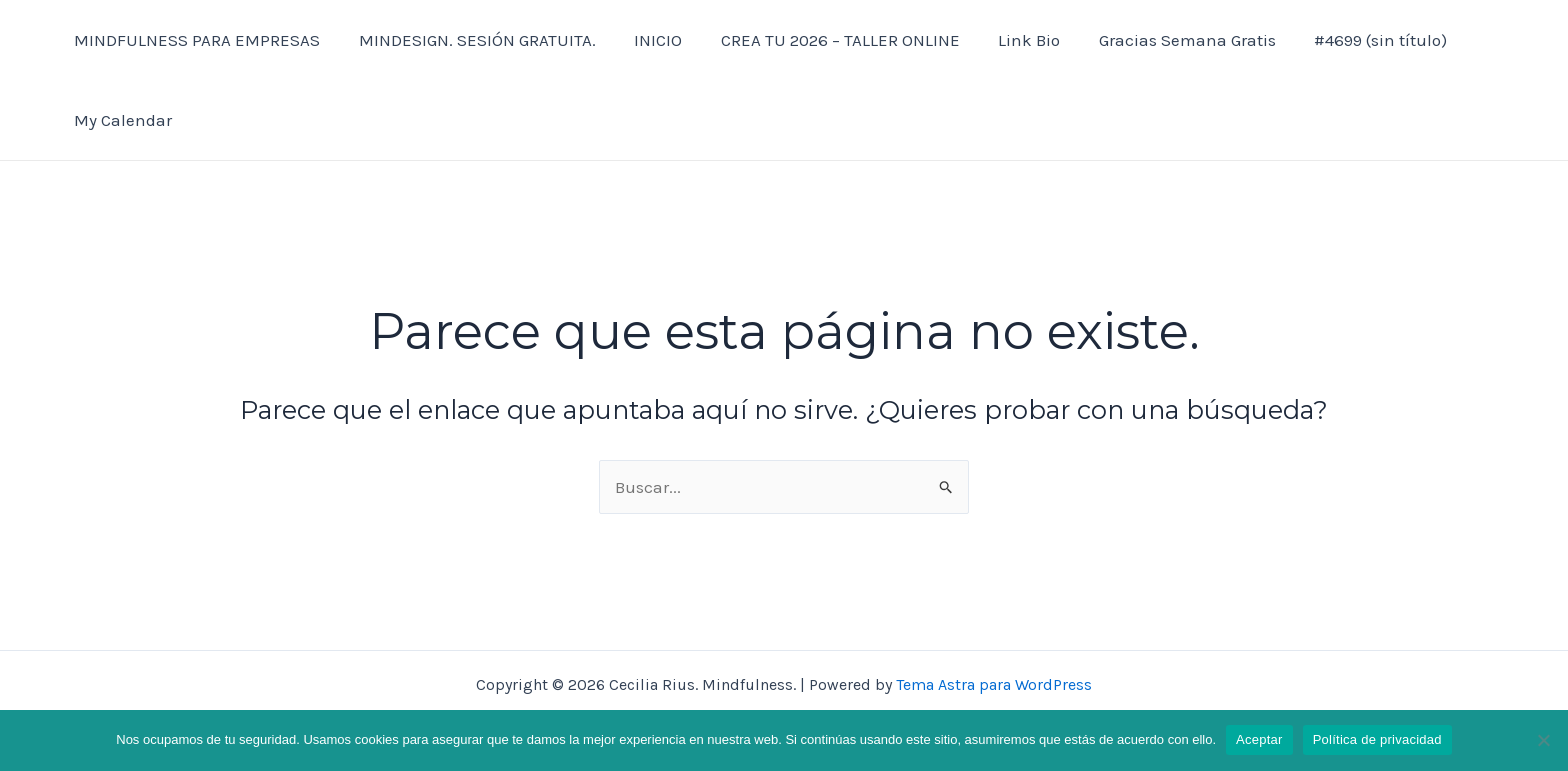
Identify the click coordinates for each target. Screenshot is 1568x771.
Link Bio (1009, 40)
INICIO (647, 40)
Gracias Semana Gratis (1162, 40)
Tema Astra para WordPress (994, 684)
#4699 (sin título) (1351, 40)
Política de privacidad (1377, 739)
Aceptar (1259, 739)
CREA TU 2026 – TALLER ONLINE (824, 40)
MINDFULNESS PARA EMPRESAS (195, 40)
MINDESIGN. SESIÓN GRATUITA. (470, 40)
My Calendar (121, 120)
